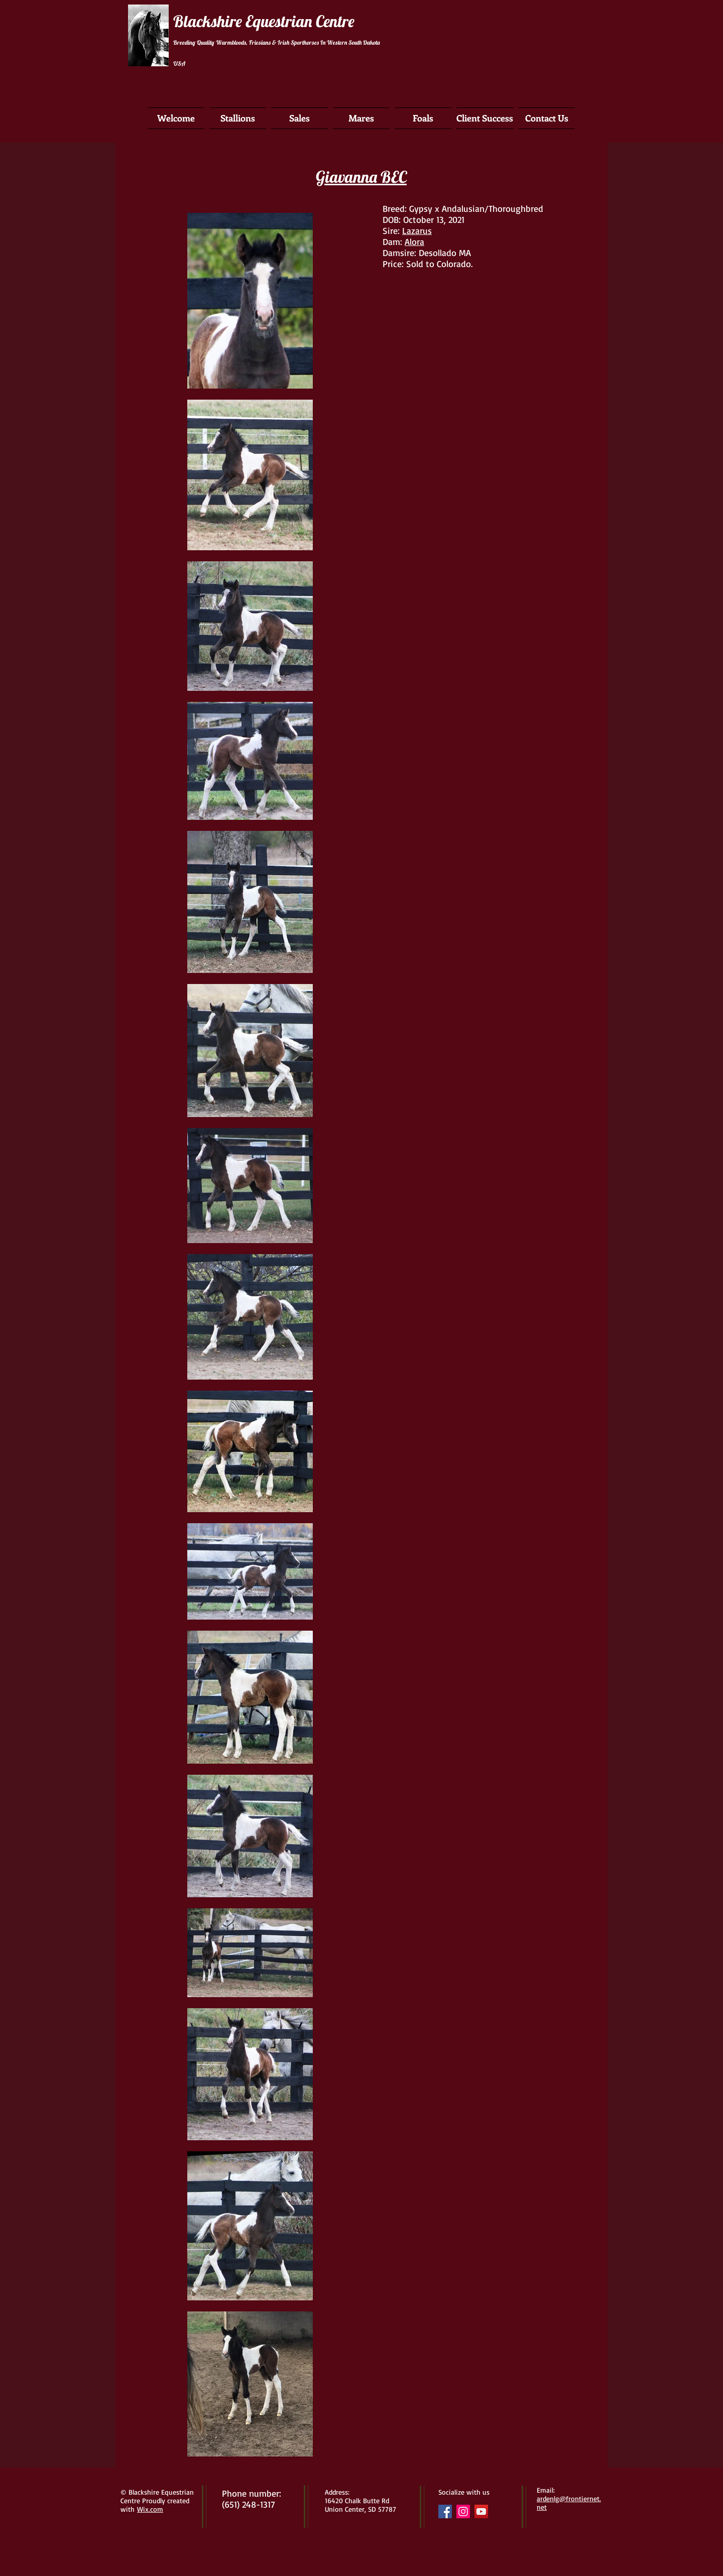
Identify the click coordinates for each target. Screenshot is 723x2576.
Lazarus (417, 230)
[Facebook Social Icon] (445, 2511)
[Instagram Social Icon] (463, 2511)
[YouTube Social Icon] (481, 2511)
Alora (414, 241)
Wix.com (150, 2509)
